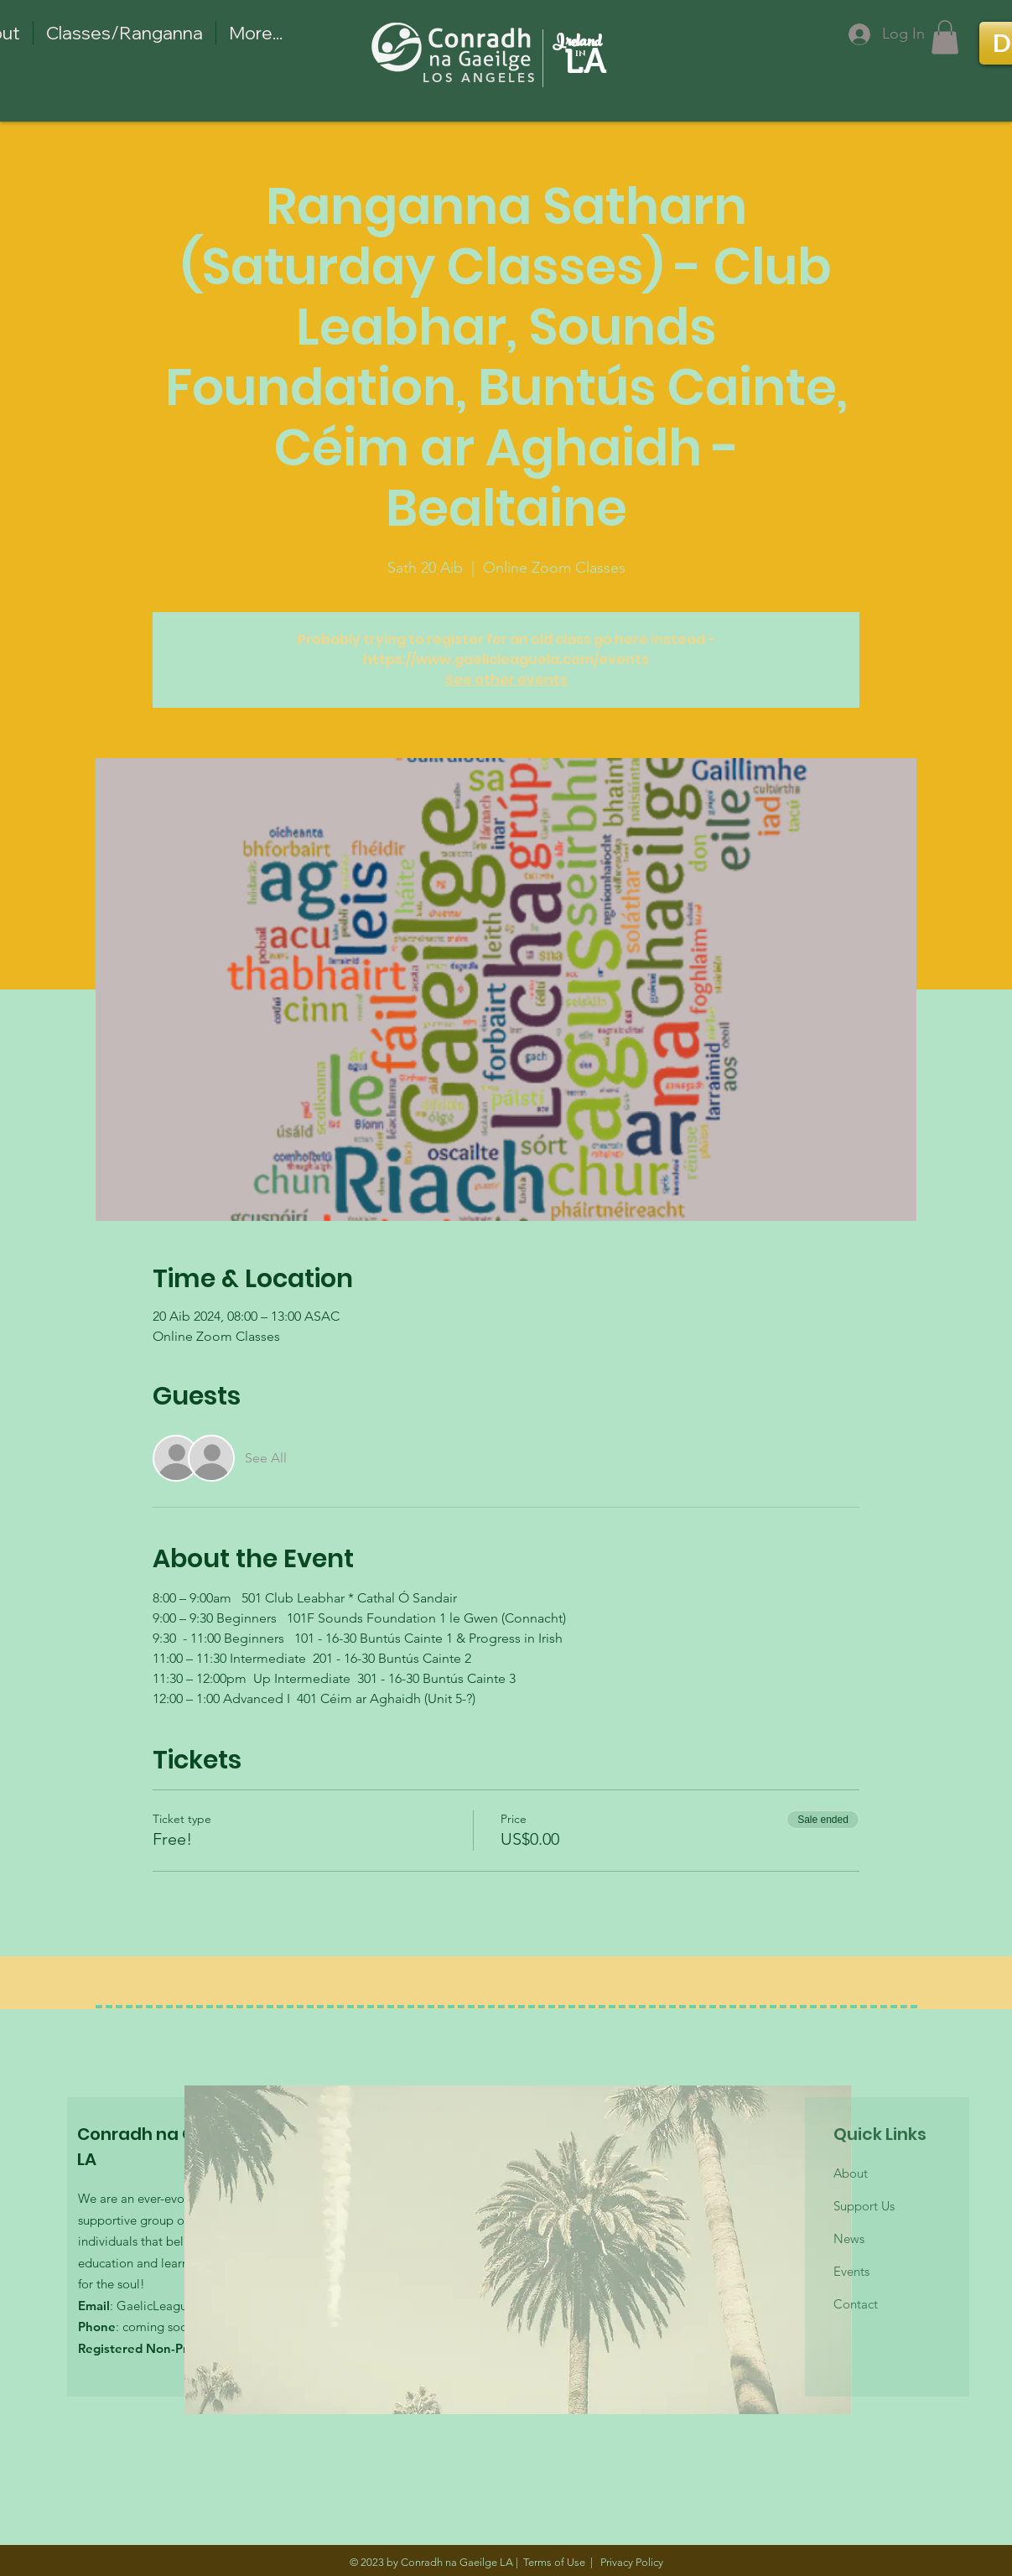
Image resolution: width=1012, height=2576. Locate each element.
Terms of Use (554, 2562)
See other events (506, 679)
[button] (945, 37)
